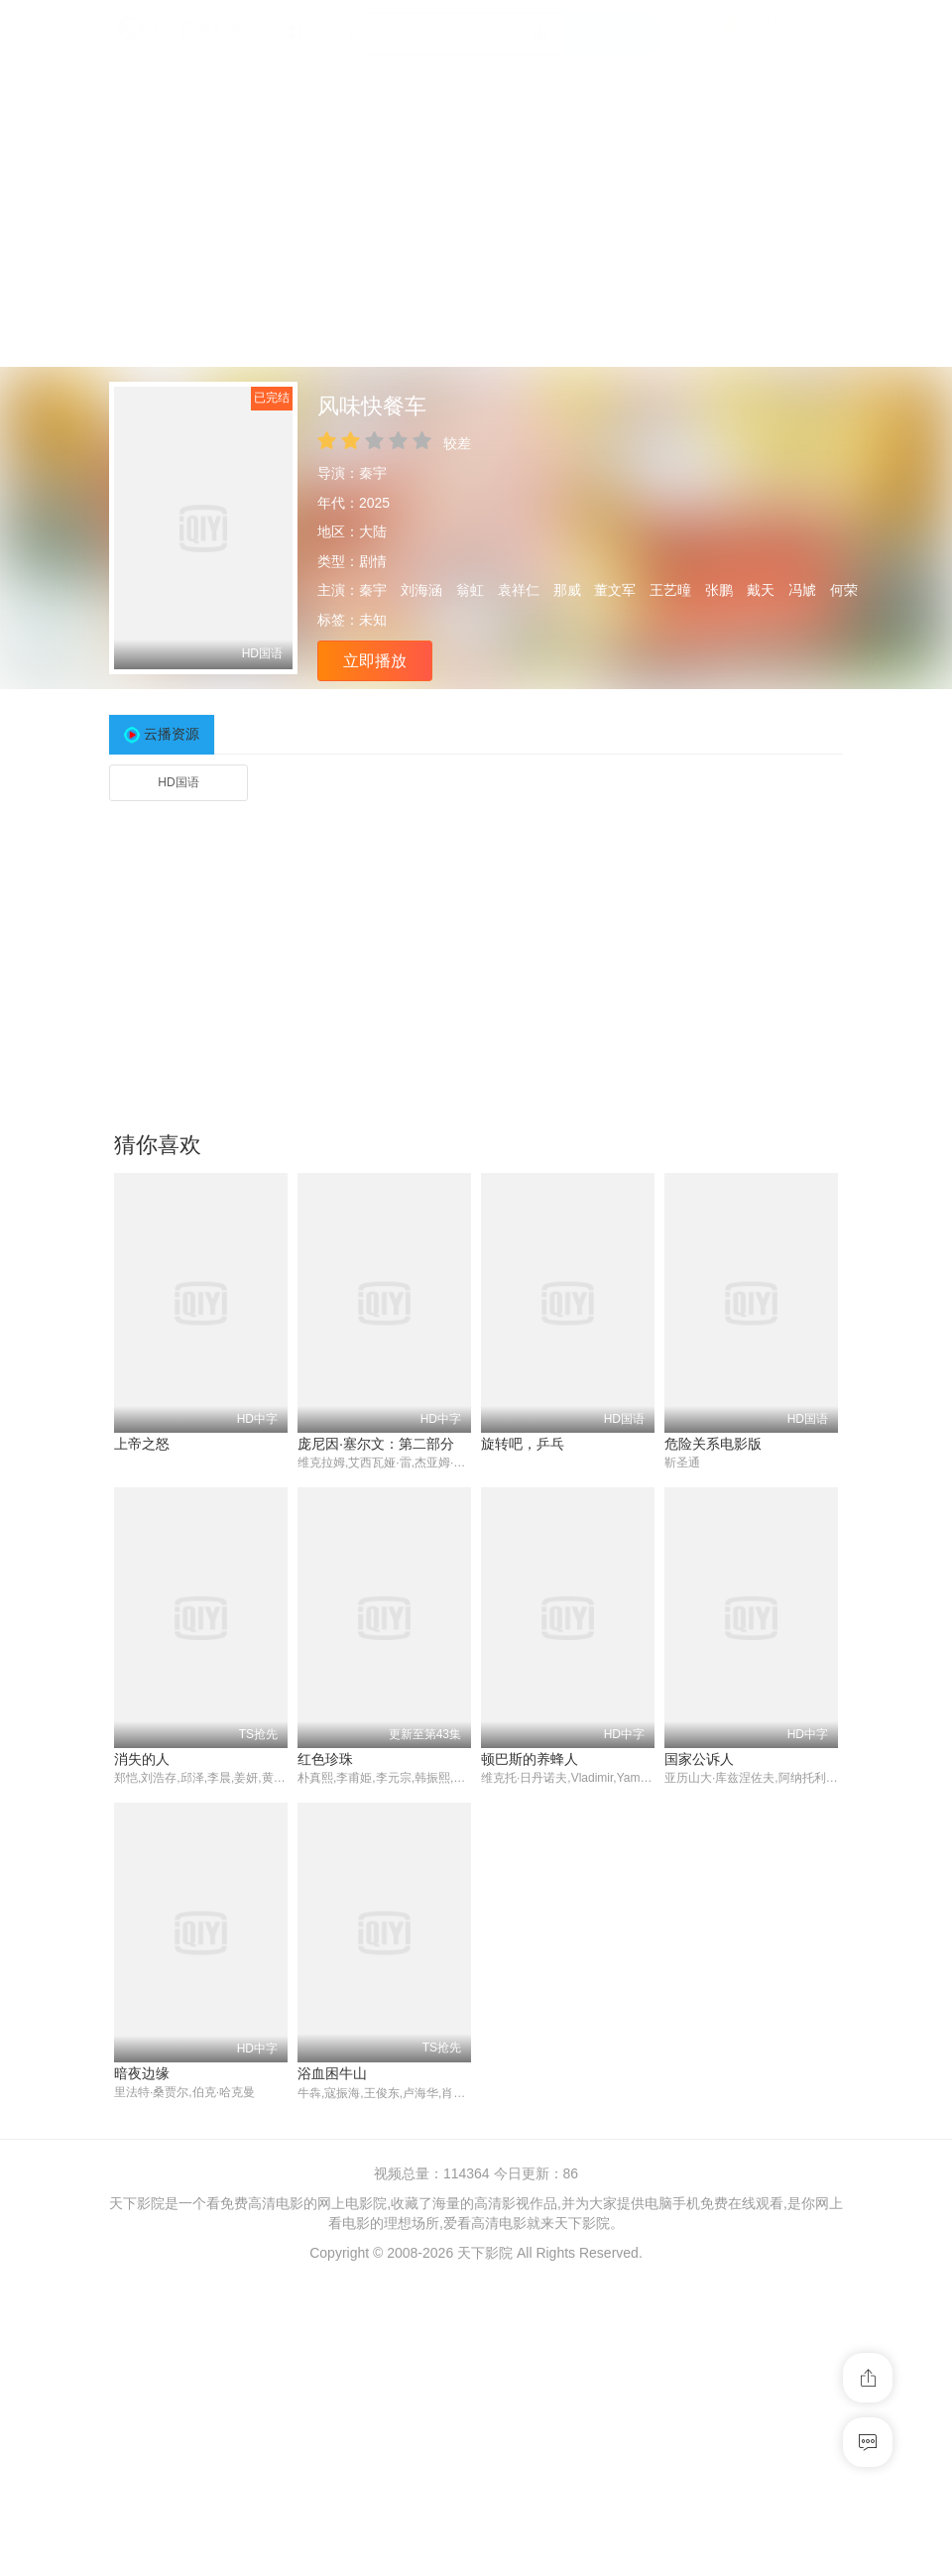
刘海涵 (421, 590)
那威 (567, 590)
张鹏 (719, 590)
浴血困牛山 (332, 2074)
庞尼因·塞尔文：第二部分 (376, 1444)
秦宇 (373, 473)
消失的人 (142, 1759)
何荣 (844, 590)
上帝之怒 (142, 1444)
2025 (374, 503)
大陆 (373, 531)
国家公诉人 (699, 1759)
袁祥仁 (518, 590)
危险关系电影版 (713, 1444)
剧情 (373, 561)
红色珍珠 (325, 1759)
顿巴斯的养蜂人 (529, 1759)
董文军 (615, 590)
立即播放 (375, 660)
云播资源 (171, 734)
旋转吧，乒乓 (522, 1444)
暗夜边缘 (142, 2074)
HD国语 (178, 782)
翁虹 (470, 590)
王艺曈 (670, 590)
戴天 (760, 590)
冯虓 (802, 590)
